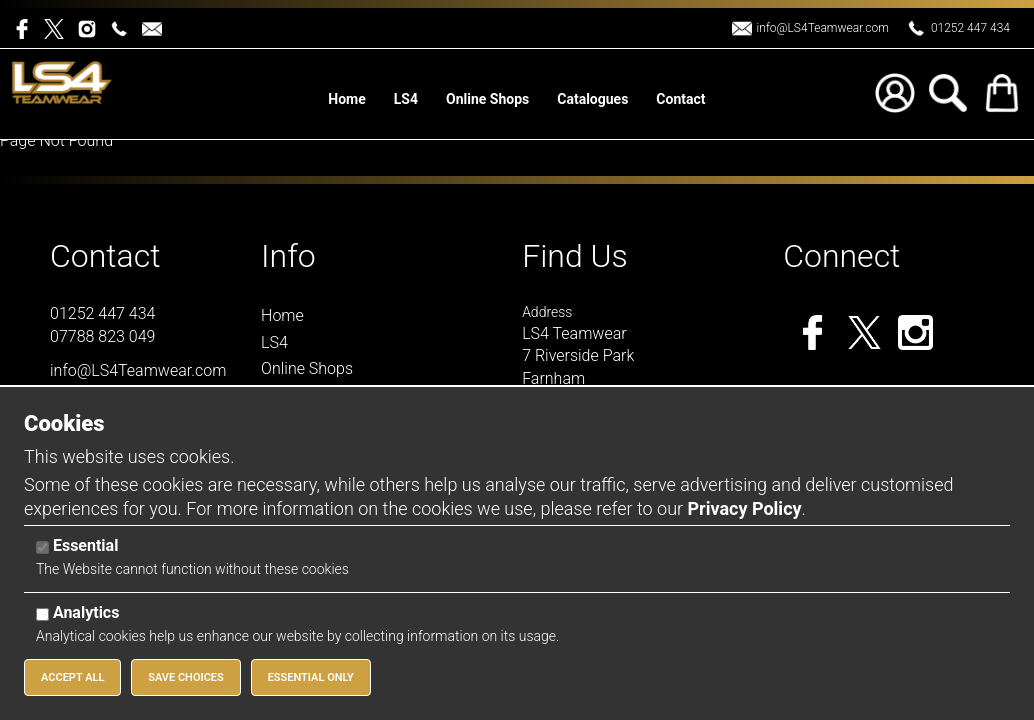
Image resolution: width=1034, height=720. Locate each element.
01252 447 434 (970, 28)
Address (547, 312)
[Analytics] (42, 614)
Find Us (575, 256)
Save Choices (186, 677)
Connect (841, 256)
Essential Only (311, 677)
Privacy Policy (744, 508)
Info (288, 256)
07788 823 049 (102, 336)
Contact (105, 256)
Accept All (72, 677)
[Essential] (42, 547)
